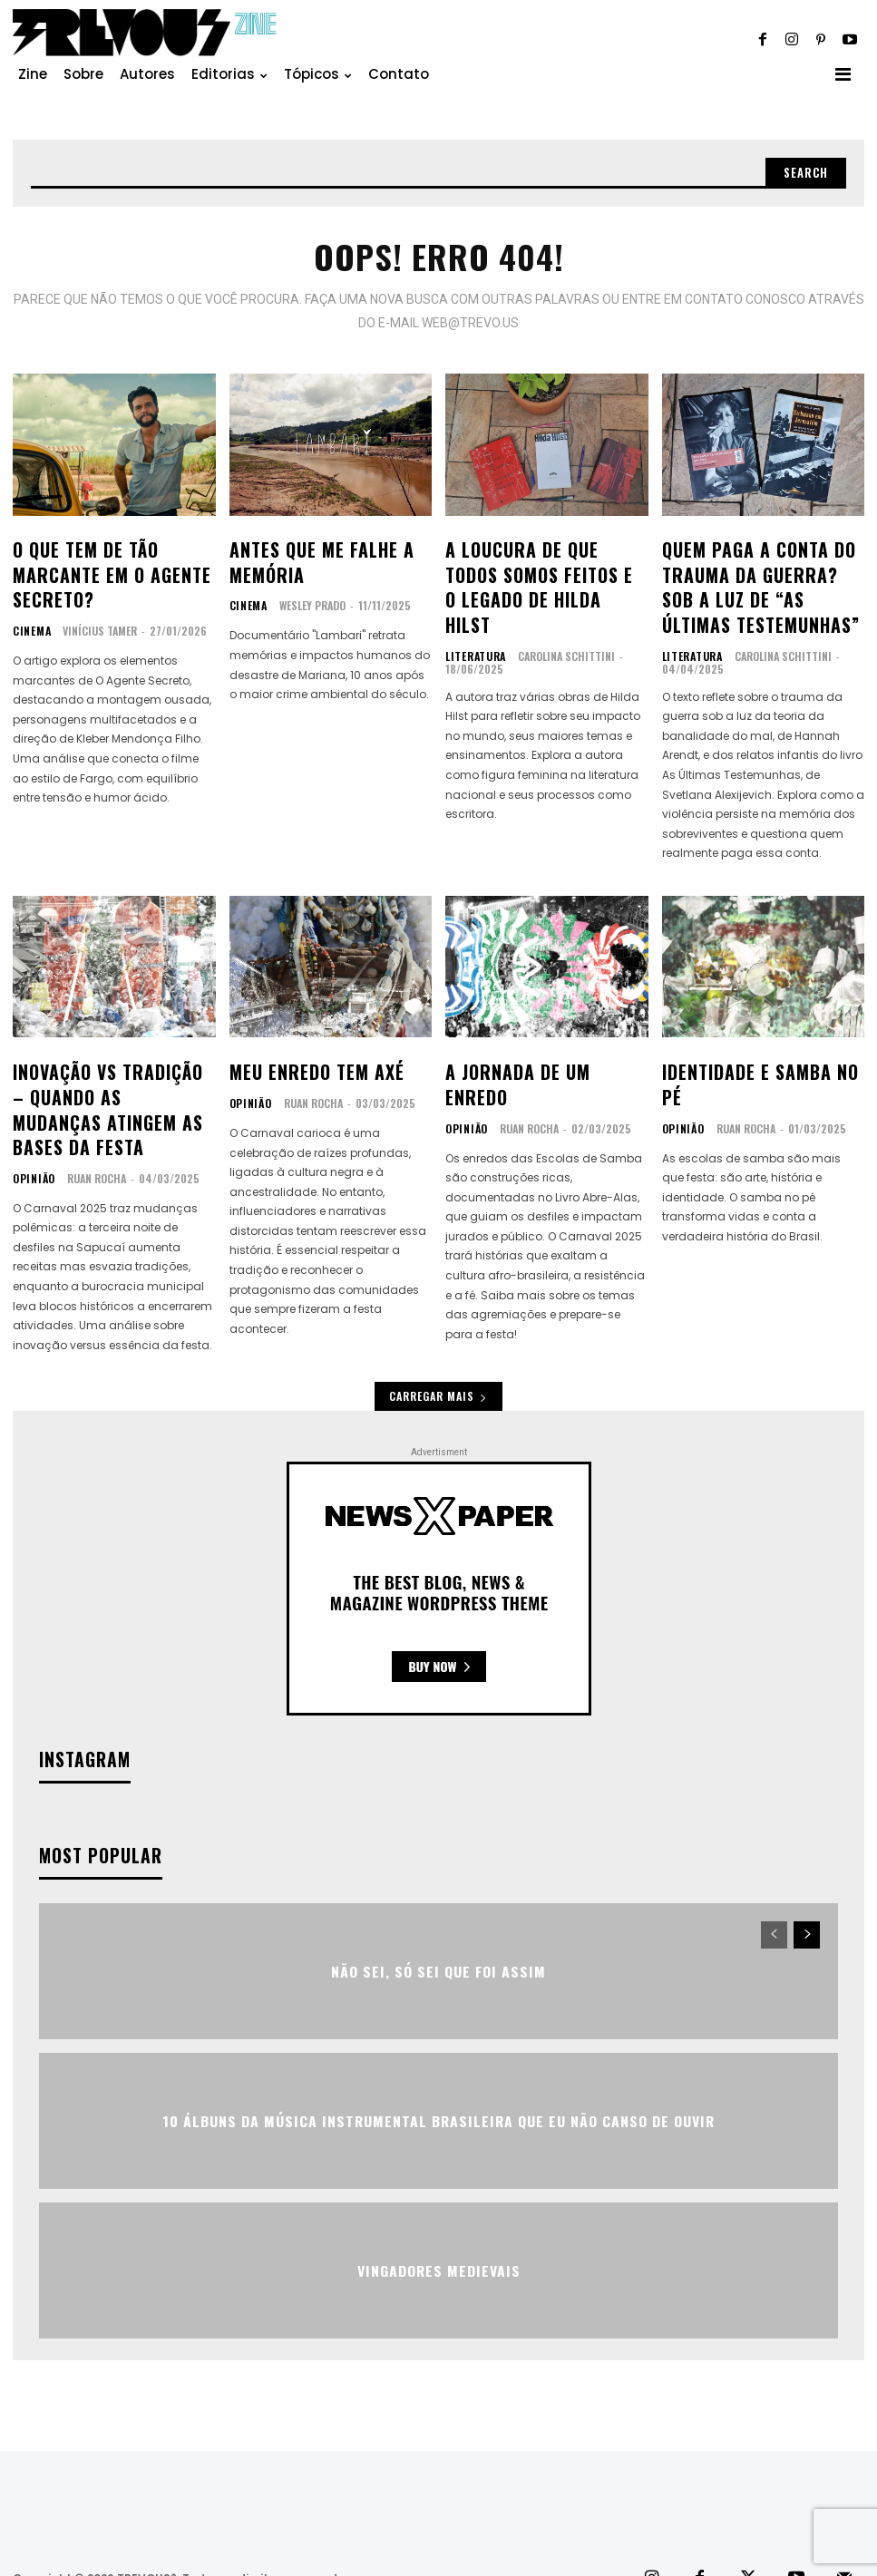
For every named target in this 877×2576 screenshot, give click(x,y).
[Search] (803, 174)
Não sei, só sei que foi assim (438, 1926)
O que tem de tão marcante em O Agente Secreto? (98, 567)
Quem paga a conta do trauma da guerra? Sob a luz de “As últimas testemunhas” (759, 577)
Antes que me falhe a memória (309, 557)
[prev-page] (774, 1890)
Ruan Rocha (92, 1118)
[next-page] (807, 1890)
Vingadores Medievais (438, 2225)
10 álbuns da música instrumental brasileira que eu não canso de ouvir (439, 2075)
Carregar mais (438, 1355)
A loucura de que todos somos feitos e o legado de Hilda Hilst (537, 567)
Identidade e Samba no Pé (757, 1050)
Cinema (30, 615)
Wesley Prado (309, 595)
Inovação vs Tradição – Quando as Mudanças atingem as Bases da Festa (113, 1070)
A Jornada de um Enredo (535, 1050)
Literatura (472, 615)
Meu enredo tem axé (304, 1050)
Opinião (32, 1118)
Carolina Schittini (560, 615)
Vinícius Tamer (96, 615)
